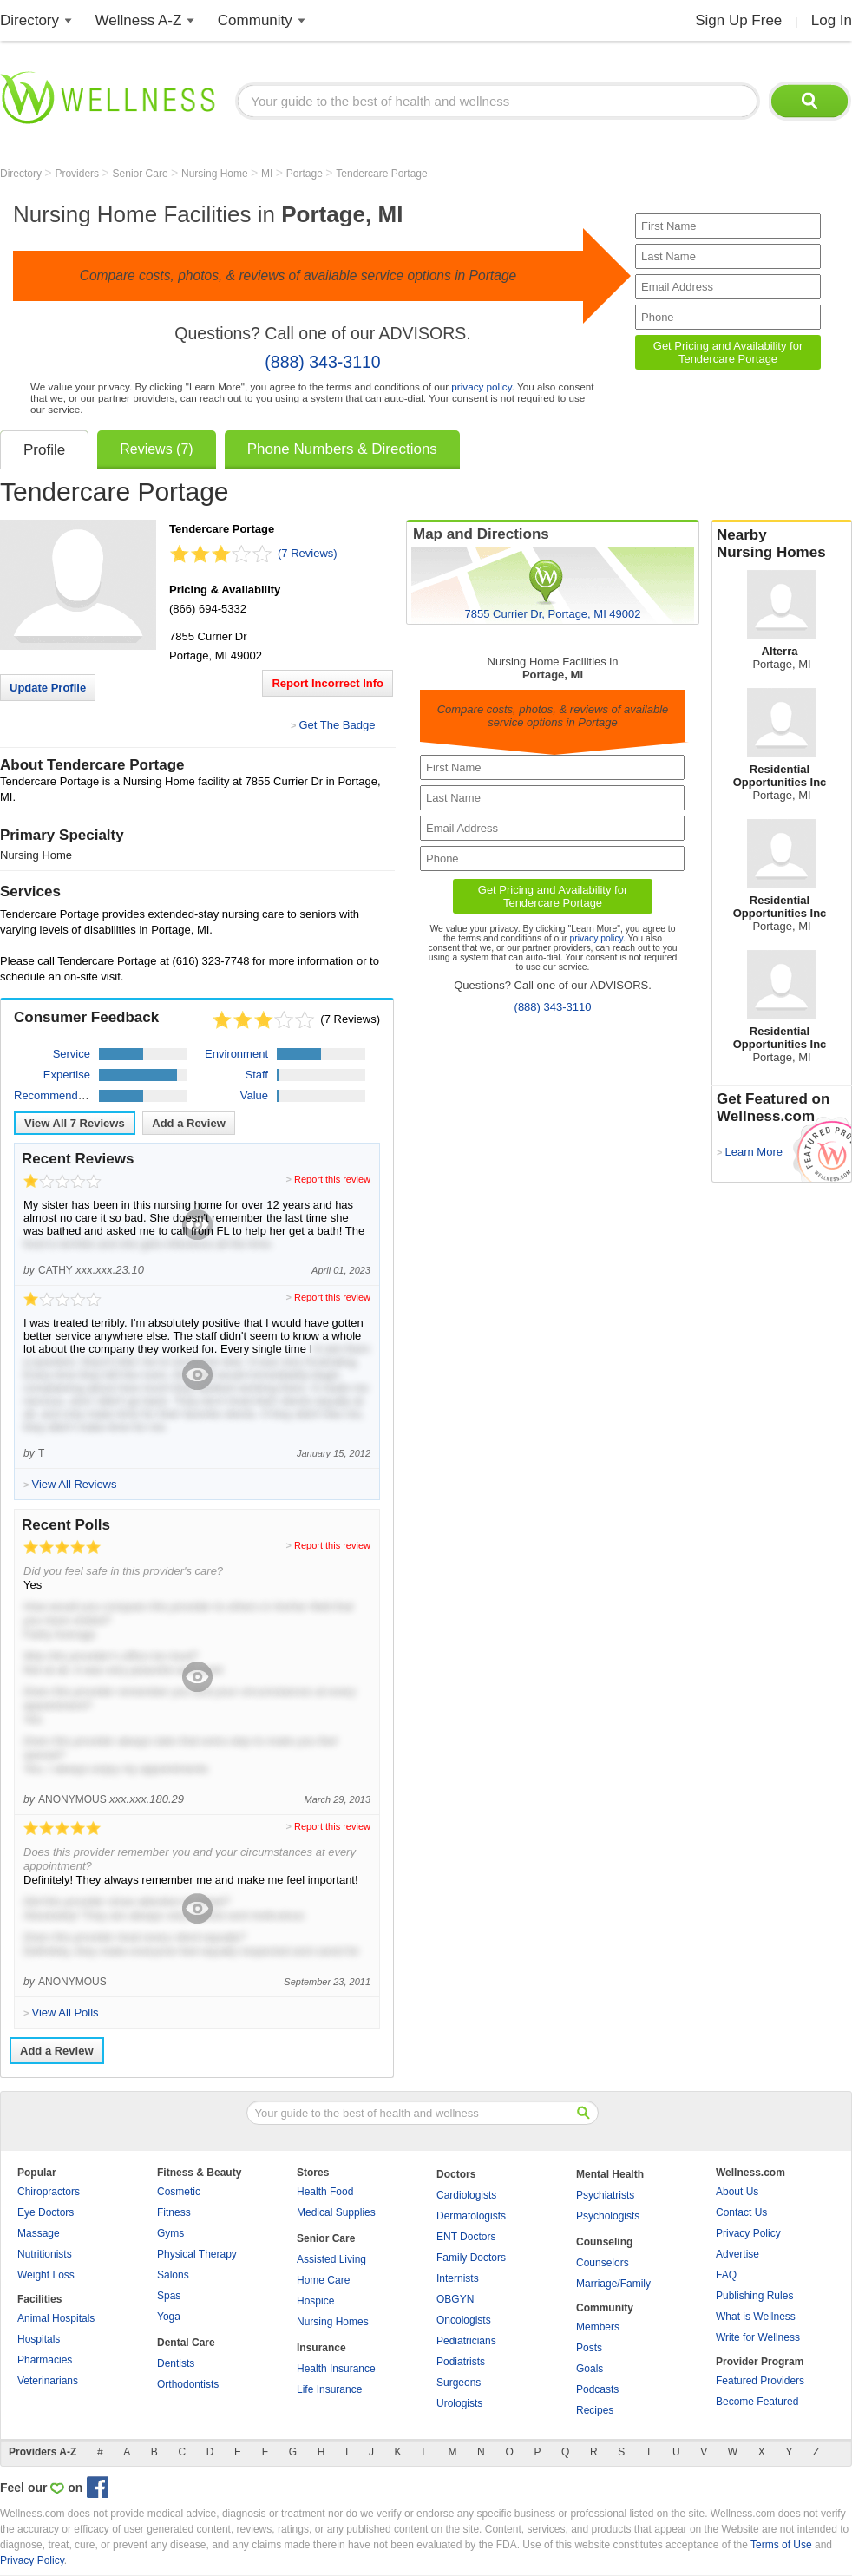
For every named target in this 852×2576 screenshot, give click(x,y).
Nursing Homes (333, 2322)
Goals (589, 2369)
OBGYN (455, 2299)
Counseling (604, 2242)
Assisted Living (331, 2259)
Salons (173, 2275)
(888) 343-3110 (322, 361)
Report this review (332, 1179)
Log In (831, 20)
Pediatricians (466, 2341)
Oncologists (463, 2320)
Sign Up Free (738, 20)
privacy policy (481, 386)
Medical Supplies (336, 2212)
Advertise (737, 2254)
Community (255, 20)
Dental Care (186, 2343)
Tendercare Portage (381, 173)
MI (268, 173)
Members (597, 2327)
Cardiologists (466, 2195)
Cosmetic (178, 2192)
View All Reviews (74, 1123)
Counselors (602, 2263)
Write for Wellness (758, 2337)
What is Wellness (756, 2317)
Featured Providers (760, 2381)
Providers (78, 173)
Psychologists (607, 2216)
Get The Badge (336, 724)
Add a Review (189, 1123)
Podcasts (597, 2389)
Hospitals (38, 2339)
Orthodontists (188, 2384)
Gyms (170, 2233)
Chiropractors (48, 2192)
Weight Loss (46, 2275)
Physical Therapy (197, 2254)
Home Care (323, 2280)
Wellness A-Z (138, 20)
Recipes (594, 2410)
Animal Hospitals (56, 2318)
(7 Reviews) (308, 553)
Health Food (325, 2192)
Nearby (782, 544)
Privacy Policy (748, 2233)
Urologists (459, 2403)
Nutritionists (44, 2254)
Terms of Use (781, 2545)
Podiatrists (460, 2362)
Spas (168, 2296)
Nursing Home (216, 173)
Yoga (168, 2317)
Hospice (315, 2301)
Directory (29, 20)
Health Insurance (336, 2369)
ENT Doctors (465, 2237)
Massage (38, 2233)
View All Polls (64, 2012)
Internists (457, 2278)
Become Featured (757, 2402)
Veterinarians (47, 2381)
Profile (44, 450)
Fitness (174, 2212)
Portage (305, 173)
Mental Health (610, 2174)
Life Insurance (329, 2389)
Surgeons (458, 2382)
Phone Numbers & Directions (342, 449)
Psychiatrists (605, 2195)
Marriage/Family (613, 2284)
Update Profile (48, 687)
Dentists (175, 2363)
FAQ (726, 2275)
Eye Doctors (45, 2212)
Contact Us (741, 2212)
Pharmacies (44, 2360)
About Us (737, 2192)
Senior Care (142, 173)
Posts (589, 2348)
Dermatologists (471, 2216)
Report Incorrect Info (327, 683)
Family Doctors (471, 2258)
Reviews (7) (156, 449)
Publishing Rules (754, 2296)
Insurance (321, 2348)
